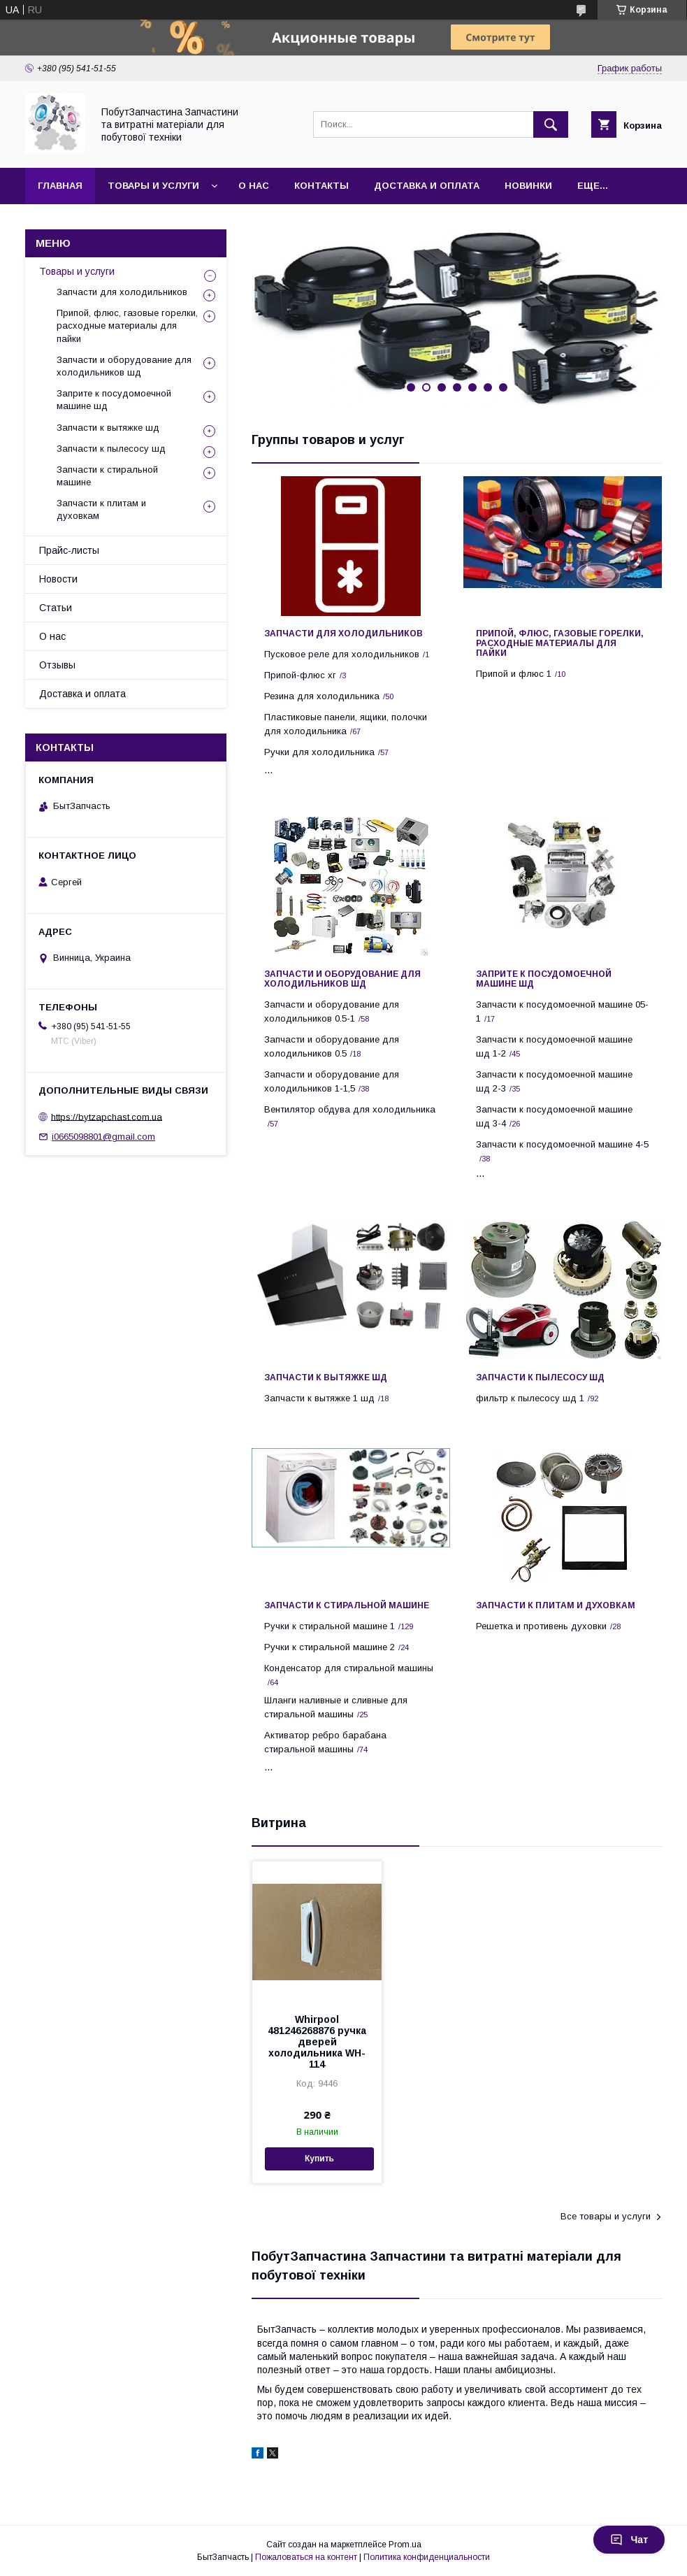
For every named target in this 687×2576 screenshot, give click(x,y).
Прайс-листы (69, 550)
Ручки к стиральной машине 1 (329, 1626)
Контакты (321, 185)
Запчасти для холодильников (343, 633)
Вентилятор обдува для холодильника (349, 1109)
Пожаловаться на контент (306, 2557)
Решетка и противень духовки (541, 1626)
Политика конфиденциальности (426, 2557)
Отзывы (57, 665)
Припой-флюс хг (300, 675)
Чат (629, 2539)
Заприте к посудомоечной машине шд (544, 979)
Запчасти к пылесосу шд (540, 1377)
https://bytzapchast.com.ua (106, 1116)
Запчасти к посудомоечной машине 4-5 (562, 1144)
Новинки (528, 185)
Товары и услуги (153, 185)
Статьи (55, 607)
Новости (58, 579)
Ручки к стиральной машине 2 (329, 1647)
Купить (319, 2158)
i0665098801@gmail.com (103, 1136)
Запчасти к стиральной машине (346, 1605)
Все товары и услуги (606, 2216)
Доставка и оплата (426, 185)
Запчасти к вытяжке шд (325, 1377)
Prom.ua (405, 2544)
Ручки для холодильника (319, 752)
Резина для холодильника (321, 696)
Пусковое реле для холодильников (341, 654)
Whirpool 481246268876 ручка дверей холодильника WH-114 (317, 2042)
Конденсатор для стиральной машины (348, 1668)
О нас (253, 185)
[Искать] (550, 124)
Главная (60, 185)
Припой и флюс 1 (513, 673)
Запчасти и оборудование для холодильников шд (342, 979)
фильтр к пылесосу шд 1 (530, 1398)
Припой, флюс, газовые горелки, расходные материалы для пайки (560, 643)
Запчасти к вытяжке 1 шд (319, 1398)
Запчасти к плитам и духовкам (555, 1605)
